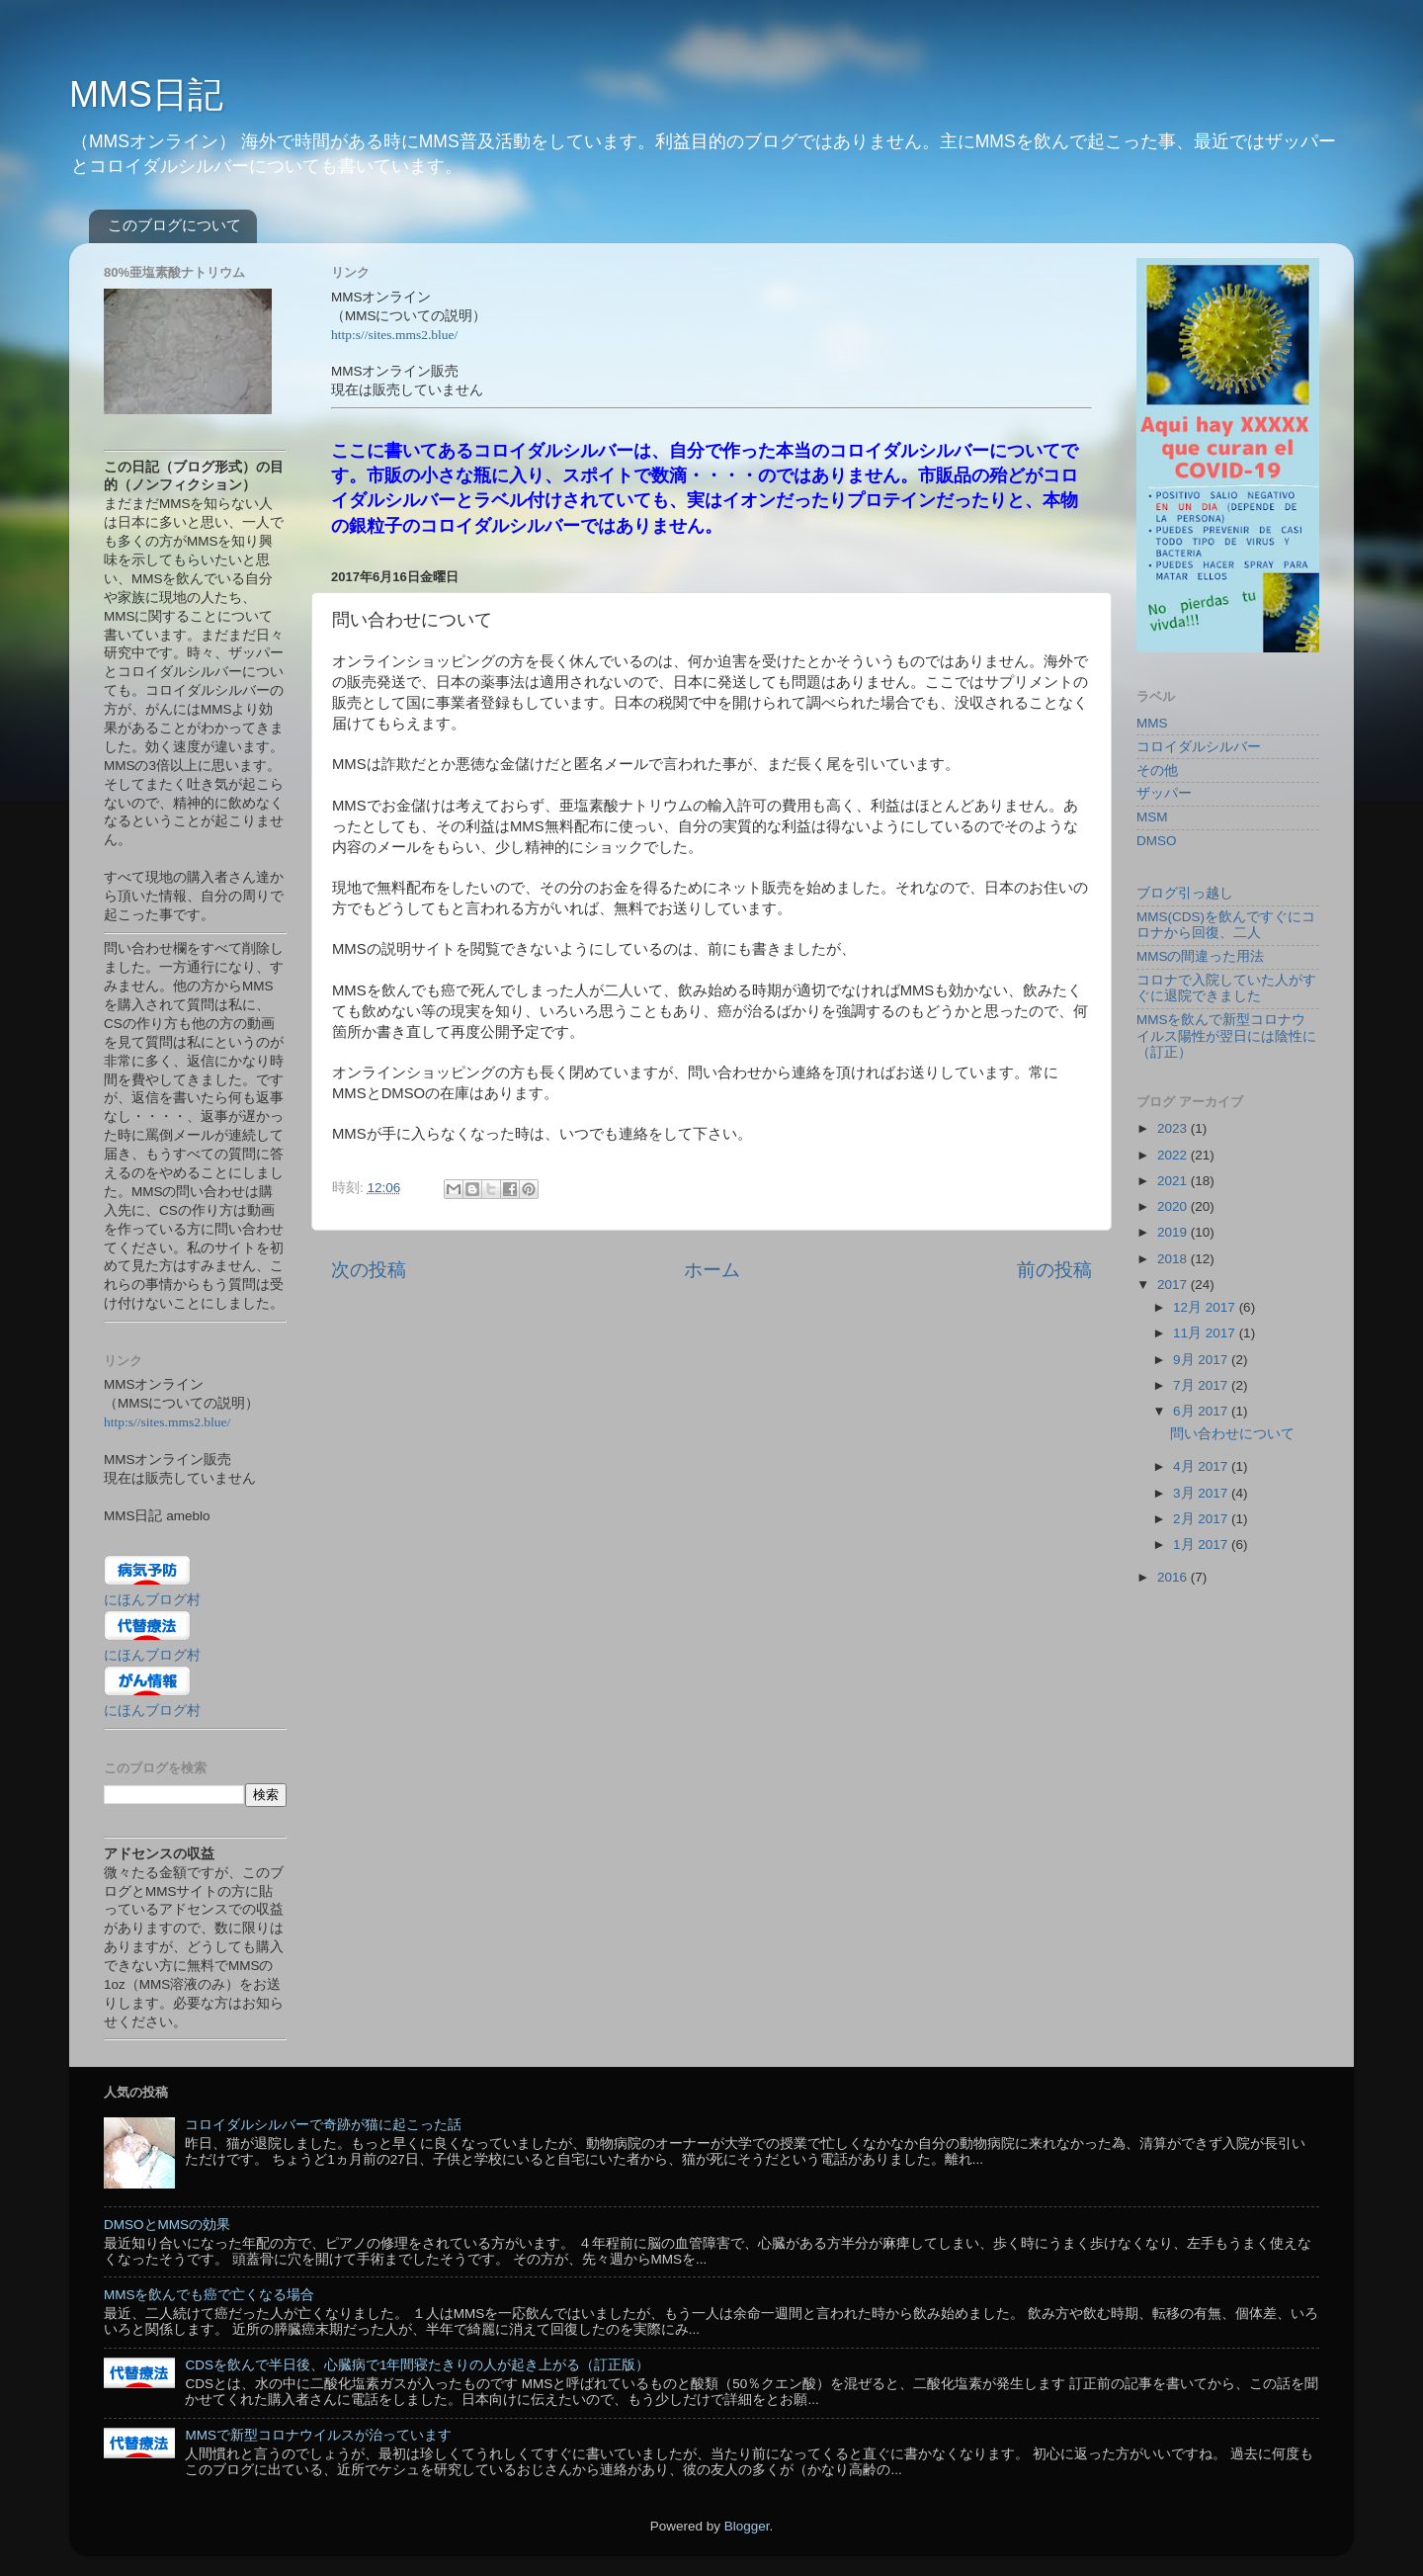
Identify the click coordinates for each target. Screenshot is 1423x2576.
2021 (1174, 1180)
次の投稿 (368, 1269)
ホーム (712, 1269)
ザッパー (1164, 793)
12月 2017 (1206, 1307)
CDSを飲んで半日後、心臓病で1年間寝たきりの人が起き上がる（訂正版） (417, 2365)
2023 (1174, 1128)
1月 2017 (1202, 1544)
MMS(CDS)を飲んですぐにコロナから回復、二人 (1225, 924)
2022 (1174, 1155)
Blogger (747, 2526)
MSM (1152, 817)
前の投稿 (1054, 1269)
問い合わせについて (1232, 1433)
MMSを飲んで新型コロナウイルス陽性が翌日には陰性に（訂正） (1226, 1035)
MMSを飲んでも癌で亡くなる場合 (209, 2294)
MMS (1152, 723)
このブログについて (174, 224)
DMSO (1156, 840)
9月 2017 (1202, 1359)
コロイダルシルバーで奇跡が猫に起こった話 (323, 2124)
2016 (1174, 1577)
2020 (1174, 1206)
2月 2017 (1202, 1518)
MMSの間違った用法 (1200, 956)
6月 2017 (1202, 1411)
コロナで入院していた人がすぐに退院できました (1226, 988)
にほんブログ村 (152, 1599)
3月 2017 (1202, 1493)
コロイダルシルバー (1198, 746)
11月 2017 (1206, 1333)
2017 (1174, 1284)
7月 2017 (1202, 1385)
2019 (1174, 1232)
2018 (1174, 1258)
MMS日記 (146, 94)
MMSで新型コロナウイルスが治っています (318, 2435)
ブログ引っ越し (1184, 893)
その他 (1157, 770)
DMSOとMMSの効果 (167, 2224)
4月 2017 (1202, 1466)
